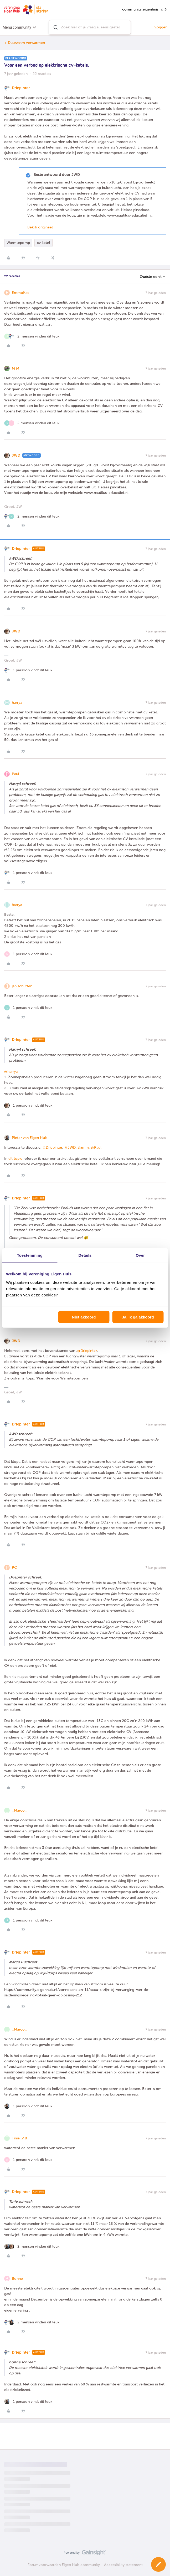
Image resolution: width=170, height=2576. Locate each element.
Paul (15, 774)
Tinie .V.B (19, 2138)
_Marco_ (19, 1810)
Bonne (17, 2278)
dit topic (15, 1158)
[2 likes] (31, 336)
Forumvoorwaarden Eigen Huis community (64, 2565)
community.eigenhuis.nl (144, 9)
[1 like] (28, 670)
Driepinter (21, 88)
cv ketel (43, 243)
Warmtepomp (18, 243)
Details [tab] (85, 1255)
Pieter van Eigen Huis (29, 1138)
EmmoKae (20, 292)
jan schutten (22, 986)
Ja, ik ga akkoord (138, 1317)
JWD (16, 455)
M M (15, 368)
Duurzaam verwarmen (26, 42)
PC (14, 1567)
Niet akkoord (84, 1317)
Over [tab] (140, 1255)
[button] (158, 2564)
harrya (17, 702)
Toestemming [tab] (30, 1255)
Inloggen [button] (159, 27)
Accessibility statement (123, 2565)
